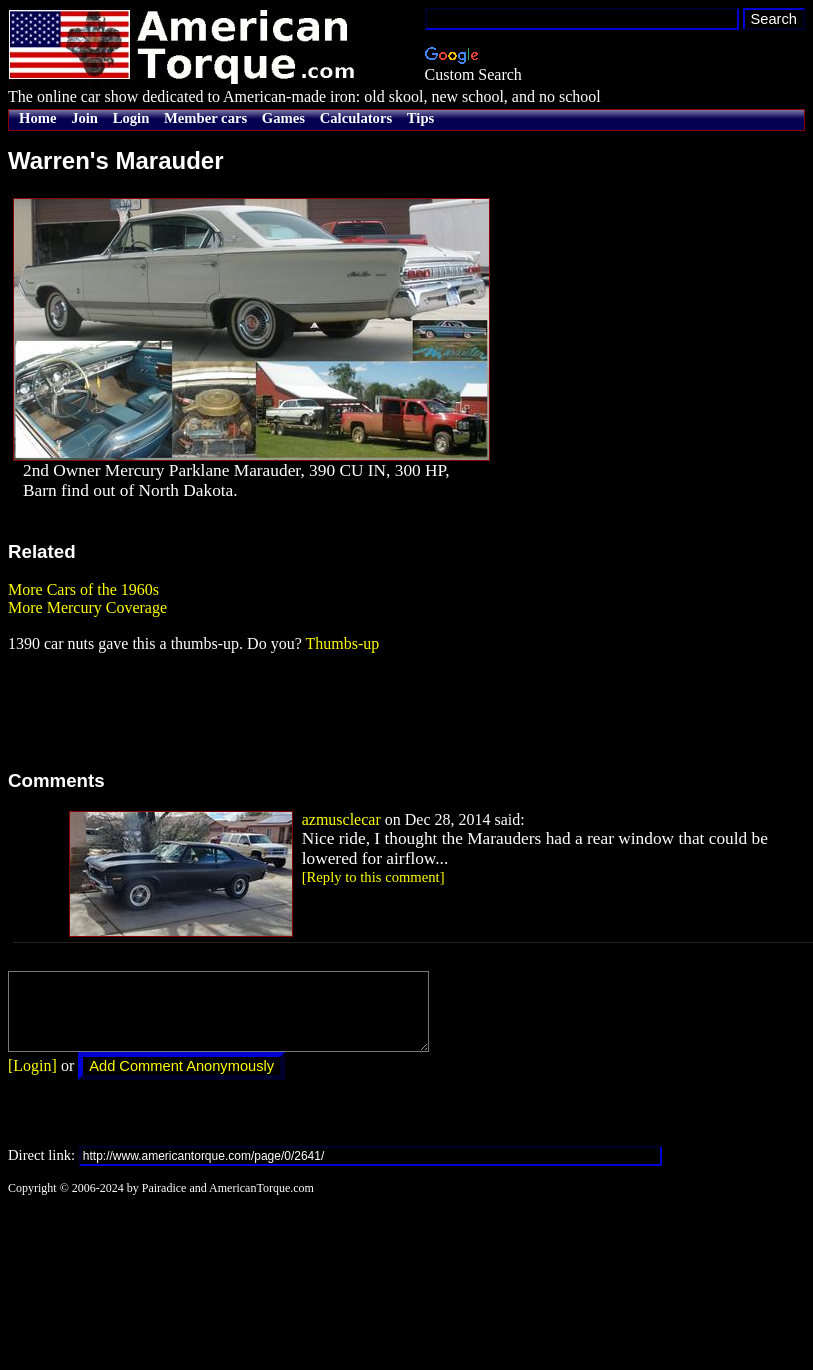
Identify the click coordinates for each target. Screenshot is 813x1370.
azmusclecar (341, 819)
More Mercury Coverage (87, 607)
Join (84, 118)
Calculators (356, 118)
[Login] (32, 1080)
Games (283, 118)
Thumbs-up (342, 643)
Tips (420, 118)
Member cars (205, 118)
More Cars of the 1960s (83, 589)
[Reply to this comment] (373, 877)
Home (37, 118)
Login (131, 118)
